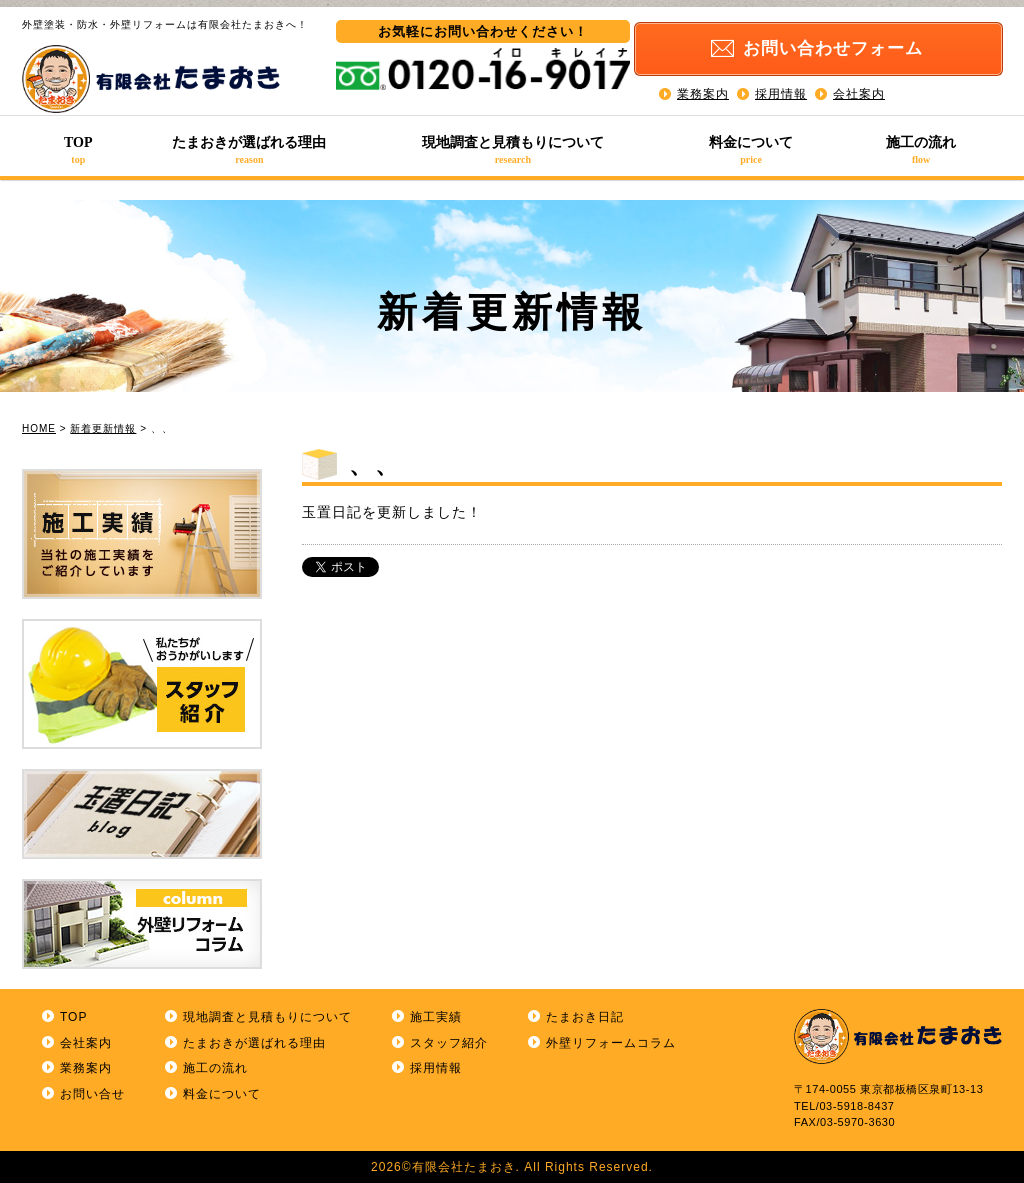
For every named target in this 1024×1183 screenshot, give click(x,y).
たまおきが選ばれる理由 (250, 150)
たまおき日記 (585, 1017)
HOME (39, 428)
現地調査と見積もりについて (513, 150)
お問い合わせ (845, 46)
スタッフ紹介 (449, 1043)
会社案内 (859, 90)
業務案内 (703, 90)
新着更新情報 (103, 428)
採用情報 (781, 90)
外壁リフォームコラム (611, 1043)
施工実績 (436, 1017)
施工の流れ (921, 150)
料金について (751, 150)
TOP (78, 150)
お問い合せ (92, 1094)
